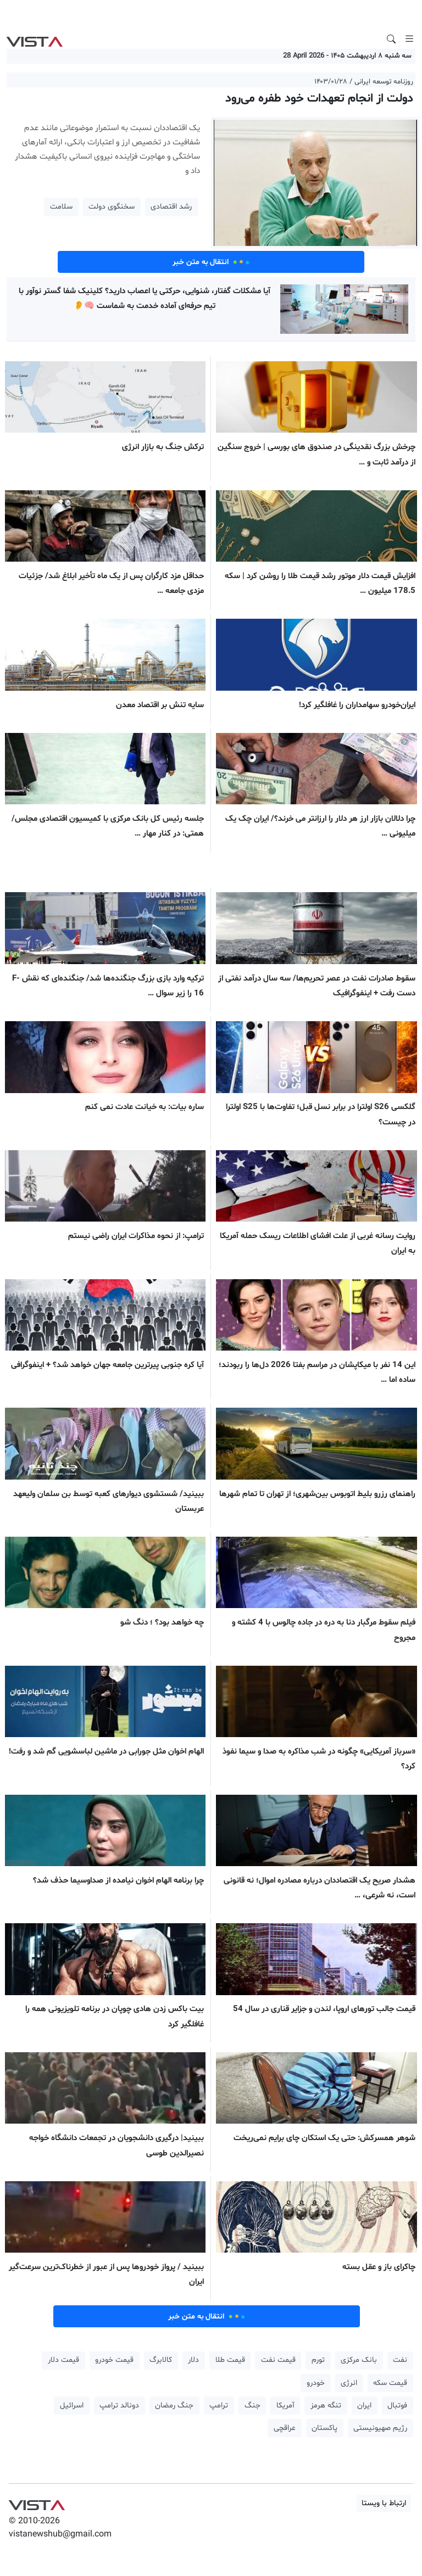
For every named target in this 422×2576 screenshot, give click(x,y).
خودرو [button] (316, 2383)
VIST (34, 39)
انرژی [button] (349, 2383)
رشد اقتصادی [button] (171, 206)
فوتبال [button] (397, 2405)
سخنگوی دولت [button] (111, 206)
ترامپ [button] (218, 2405)
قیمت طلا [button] (230, 2360)
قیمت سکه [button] (390, 2383)
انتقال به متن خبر (211, 262)
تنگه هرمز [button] (325, 2405)
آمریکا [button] (285, 2405)
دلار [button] (193, 2360)
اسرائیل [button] (72, 2405)
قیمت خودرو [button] (114, 2360)
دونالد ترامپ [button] (119, 2405)
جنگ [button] (252, 2405)
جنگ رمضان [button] (174, 2405)
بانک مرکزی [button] (359, 2360)
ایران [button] (364, 2405)
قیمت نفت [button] (278, 2360)
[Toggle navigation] (409, 39)
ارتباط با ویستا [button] (384, 2503)
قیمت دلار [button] (63, 2360)
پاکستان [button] (324, 2428)
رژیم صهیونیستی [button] (380, 2428)
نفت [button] (400, 2360)
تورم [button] (318, 2360)
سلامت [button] (61, 206)
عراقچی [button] (285, 2428)
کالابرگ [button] (160, 2360)
